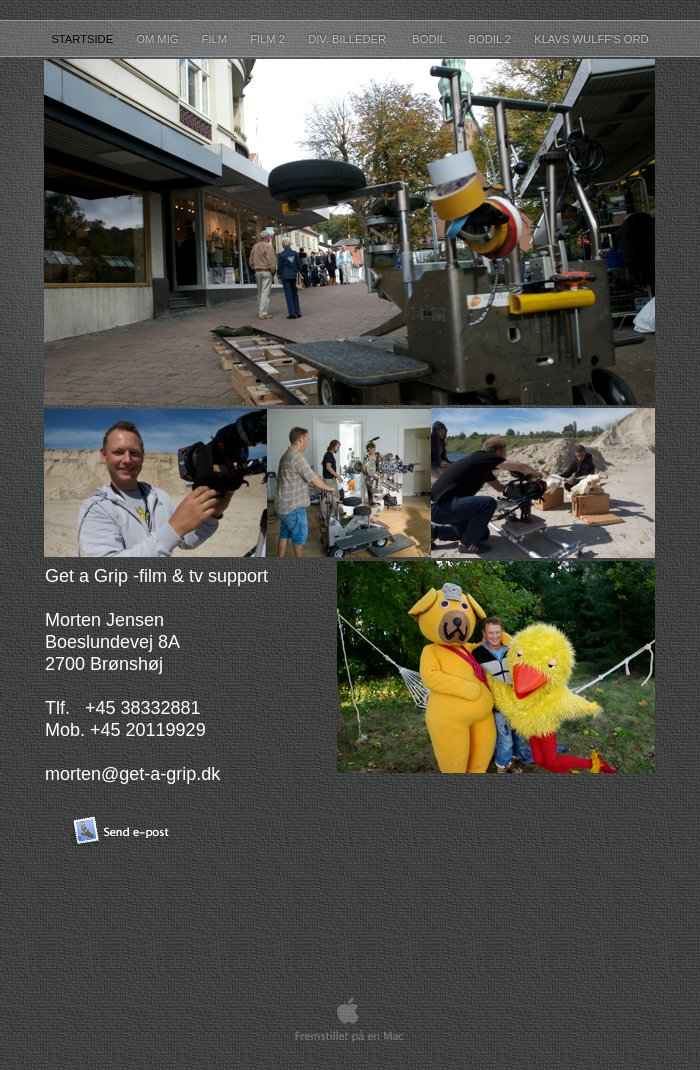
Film (216, 39)
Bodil (430, 39)
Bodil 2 (492, 39)
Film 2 (269, 39)
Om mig (158, 39)
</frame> (412, 852)
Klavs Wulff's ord (591, 39)
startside (83, 39)
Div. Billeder (350, 39)
